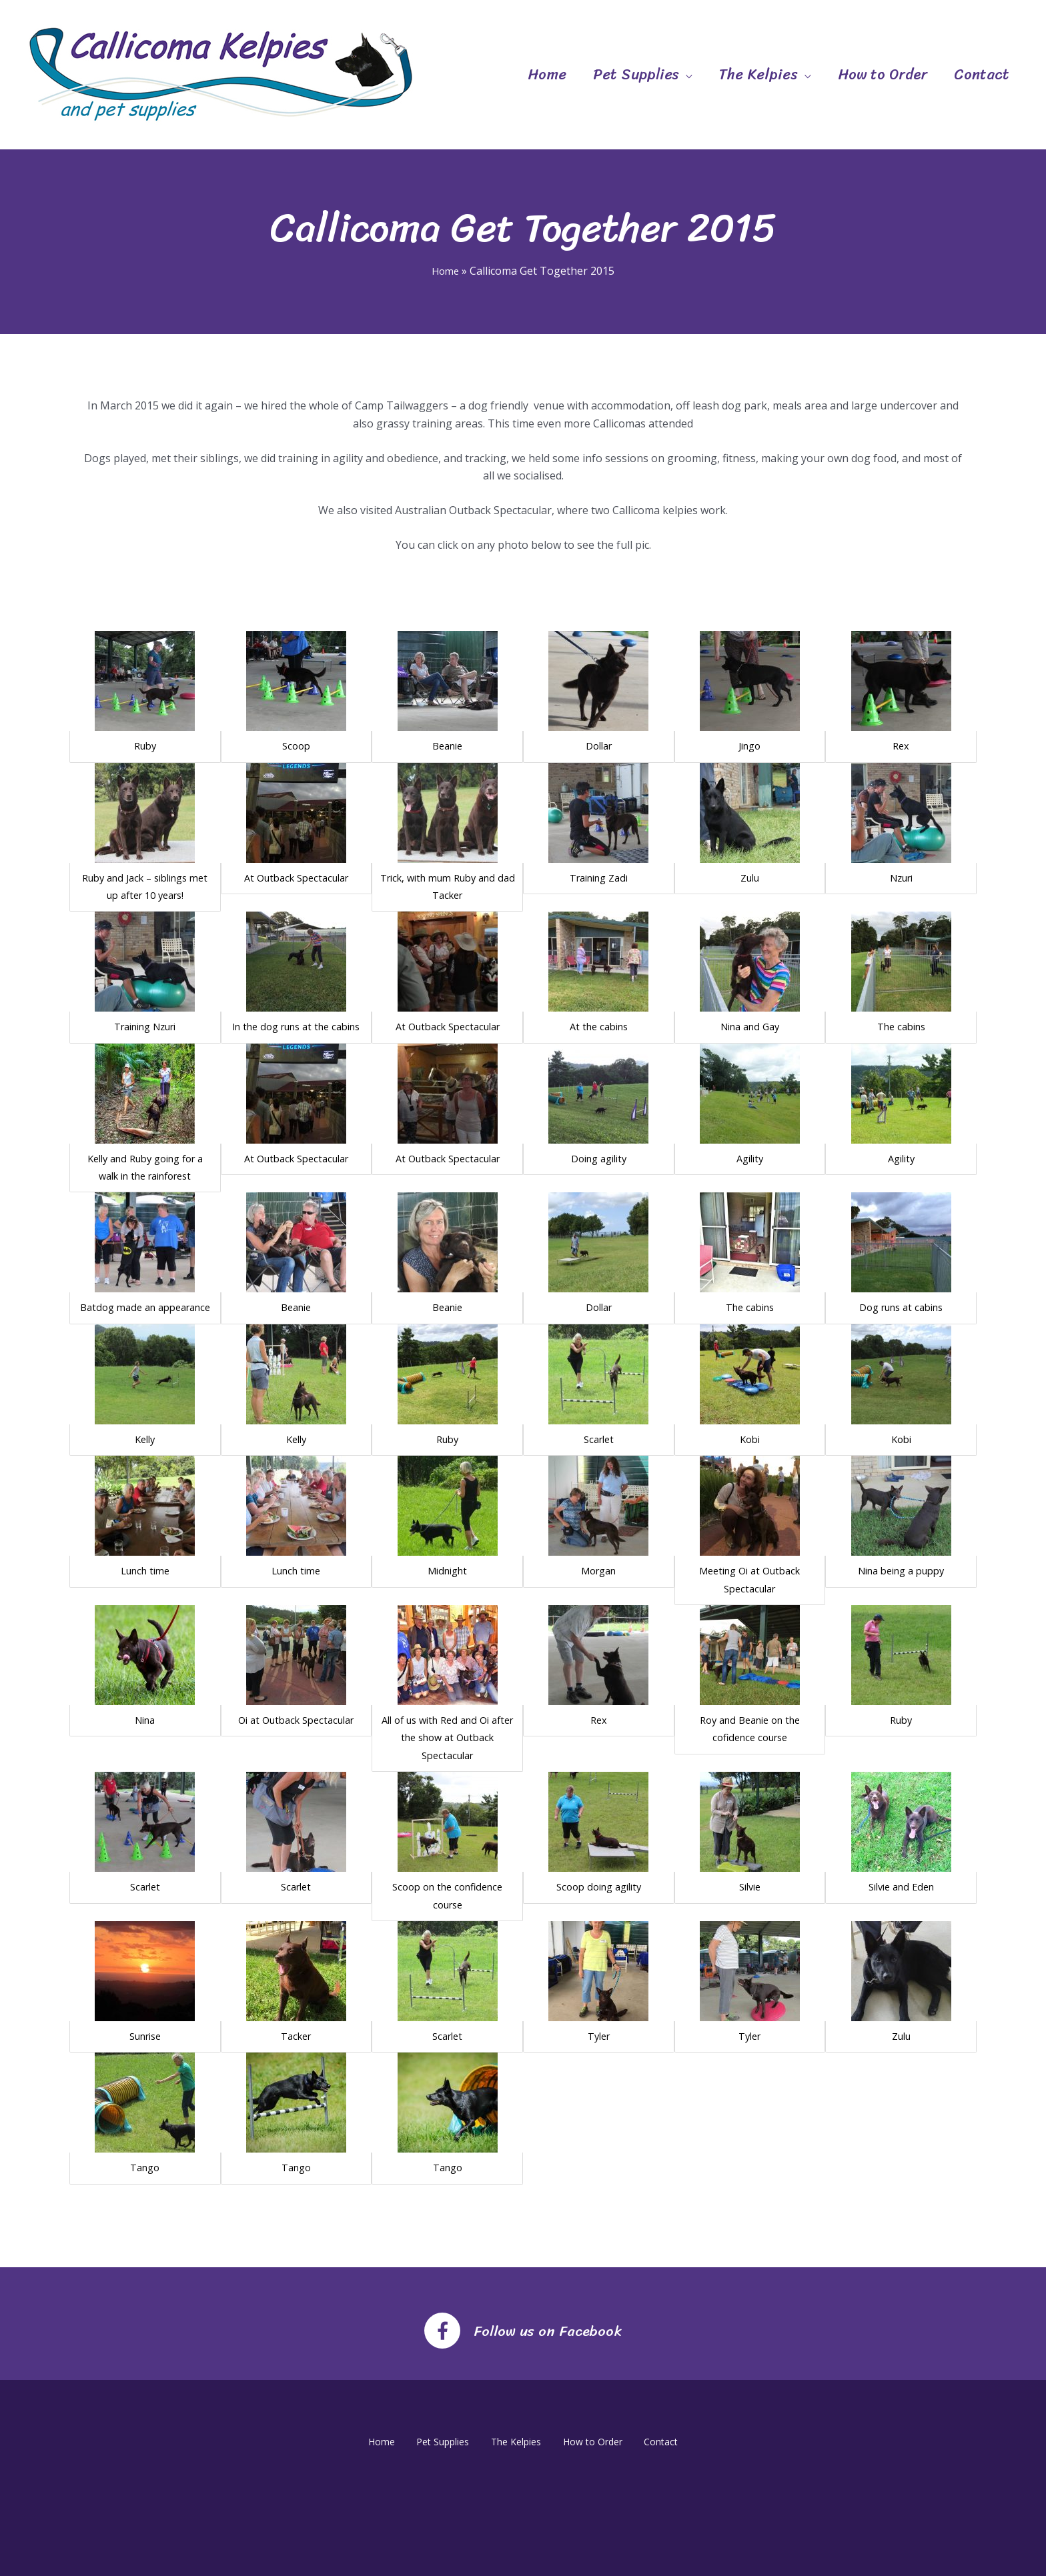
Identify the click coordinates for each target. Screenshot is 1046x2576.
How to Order (882, 74)
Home (547, 74)
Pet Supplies (636, 74)
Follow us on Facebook (548, 2328)
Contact (981, 74)
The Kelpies (758, 74)
